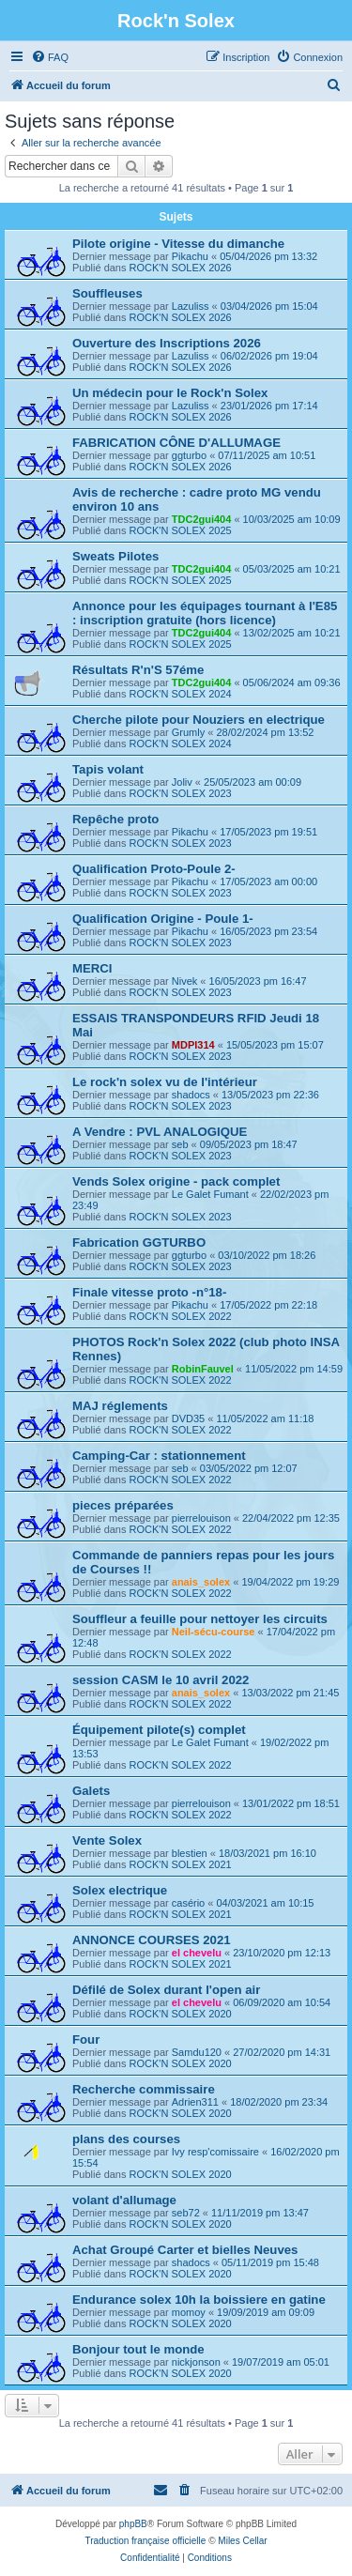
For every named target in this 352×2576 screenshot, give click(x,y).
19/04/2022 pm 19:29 (290, 1581)
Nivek (185, 981)
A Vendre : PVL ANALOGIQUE (159, 1132)
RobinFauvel (203, 1368)
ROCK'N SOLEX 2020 (181, 2013)
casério (188, 1903)
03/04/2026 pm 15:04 (269, 306)
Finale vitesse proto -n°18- (149, 1292)
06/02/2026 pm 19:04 (269, 355)
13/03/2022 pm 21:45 (290, 1692)
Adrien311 (195, 2102)
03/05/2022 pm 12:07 (249, 1468)
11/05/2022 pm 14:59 (294, 1368)
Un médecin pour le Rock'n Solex (170, 393)
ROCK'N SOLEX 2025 (181, 530)
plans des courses (126, 2139)
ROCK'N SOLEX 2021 (181, 1864)
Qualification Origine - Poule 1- (162, 919)
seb (180, 1144)
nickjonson (196, 2362)
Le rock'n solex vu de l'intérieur (164, 1082)
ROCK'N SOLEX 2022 (181, 1316)
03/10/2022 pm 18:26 (266, 1255)
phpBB (133, 2524)
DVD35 (188, 1418)
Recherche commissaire (143, 2089)
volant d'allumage (124, 2200)
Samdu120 (197, 2052)
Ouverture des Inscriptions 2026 (166, 343)
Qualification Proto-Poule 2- (154, 869)
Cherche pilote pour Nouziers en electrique (198, 720)
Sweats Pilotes (115, 556)
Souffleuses (107, 293)
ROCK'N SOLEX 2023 (181, 793)
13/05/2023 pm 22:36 (270, 1094)
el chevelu (197, 1952)
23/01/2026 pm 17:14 (269, 405)
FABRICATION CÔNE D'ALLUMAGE (176, 443)
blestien (189, 1853)
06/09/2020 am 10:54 (281, 2002)
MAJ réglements (120, 1406)
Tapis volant (108, 769)
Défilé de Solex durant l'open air (166, 1990)
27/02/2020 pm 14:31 (281, 2052)
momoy (189, 2312)
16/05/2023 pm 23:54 (268, 931)
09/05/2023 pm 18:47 (249, 1144)
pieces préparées (123, 1505)
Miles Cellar (242, 2541)
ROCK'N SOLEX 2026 (181, 267)
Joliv (182, 782)
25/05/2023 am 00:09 (252, 782)
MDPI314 (193, 1044)
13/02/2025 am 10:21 (292, 632)
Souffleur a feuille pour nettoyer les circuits (200, 1619)
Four (85, 2039)
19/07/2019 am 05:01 (280, 2362)
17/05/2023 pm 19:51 (268, 831)
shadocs (191, 1094)
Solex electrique (119, 1890)
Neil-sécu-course (213, 1631)
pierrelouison (201, 1518)
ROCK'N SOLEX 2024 (181, 693)
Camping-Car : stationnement (159, 1456)
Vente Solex (107, 1840)
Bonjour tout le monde (138, 2349)
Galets (91, 1791)
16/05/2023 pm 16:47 (258, 981)
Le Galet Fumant (210, 1194)
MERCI (92, 968)
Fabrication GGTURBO (139, 1242)
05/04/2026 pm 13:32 (268, 256)
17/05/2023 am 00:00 (268, 881)
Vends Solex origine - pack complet (176, 1181)
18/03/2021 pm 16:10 (267, 1853)
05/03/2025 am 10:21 (292, 569)
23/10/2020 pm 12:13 (281, 1952)
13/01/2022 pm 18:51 (291, 1803)
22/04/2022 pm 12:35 (291, 1518)
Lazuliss (190, 306)
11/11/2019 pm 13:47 (260, 2212)
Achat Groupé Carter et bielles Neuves (185, 2250)
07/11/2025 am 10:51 (266, 455)
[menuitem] (50, 57)
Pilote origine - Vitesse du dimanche (178, 244)
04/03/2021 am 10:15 (265, 1903)
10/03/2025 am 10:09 (292, 519)
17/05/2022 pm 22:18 (268, 1305)
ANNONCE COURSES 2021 (151, 1940)
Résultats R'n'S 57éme (138, 670)
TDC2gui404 (202, 519)
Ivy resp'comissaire (215, 2151)
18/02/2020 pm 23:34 (279, 2102)
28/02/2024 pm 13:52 (265, 732)
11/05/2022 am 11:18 (265, 1418)
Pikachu (190, 256)
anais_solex (201, 1581)
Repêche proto (115, 819)
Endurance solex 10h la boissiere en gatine (199, 2299)
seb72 (186, 2212)
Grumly (188, 732)
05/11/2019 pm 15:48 (270, 2262)
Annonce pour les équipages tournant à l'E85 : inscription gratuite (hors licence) (204, 613)
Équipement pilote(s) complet (159, 1730)
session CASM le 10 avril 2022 (160, 1680)
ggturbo (189, 455)
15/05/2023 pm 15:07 (275, 1044)
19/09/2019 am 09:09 (265, 2312)
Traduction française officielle (145, 2541)
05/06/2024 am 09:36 (292, 682)
